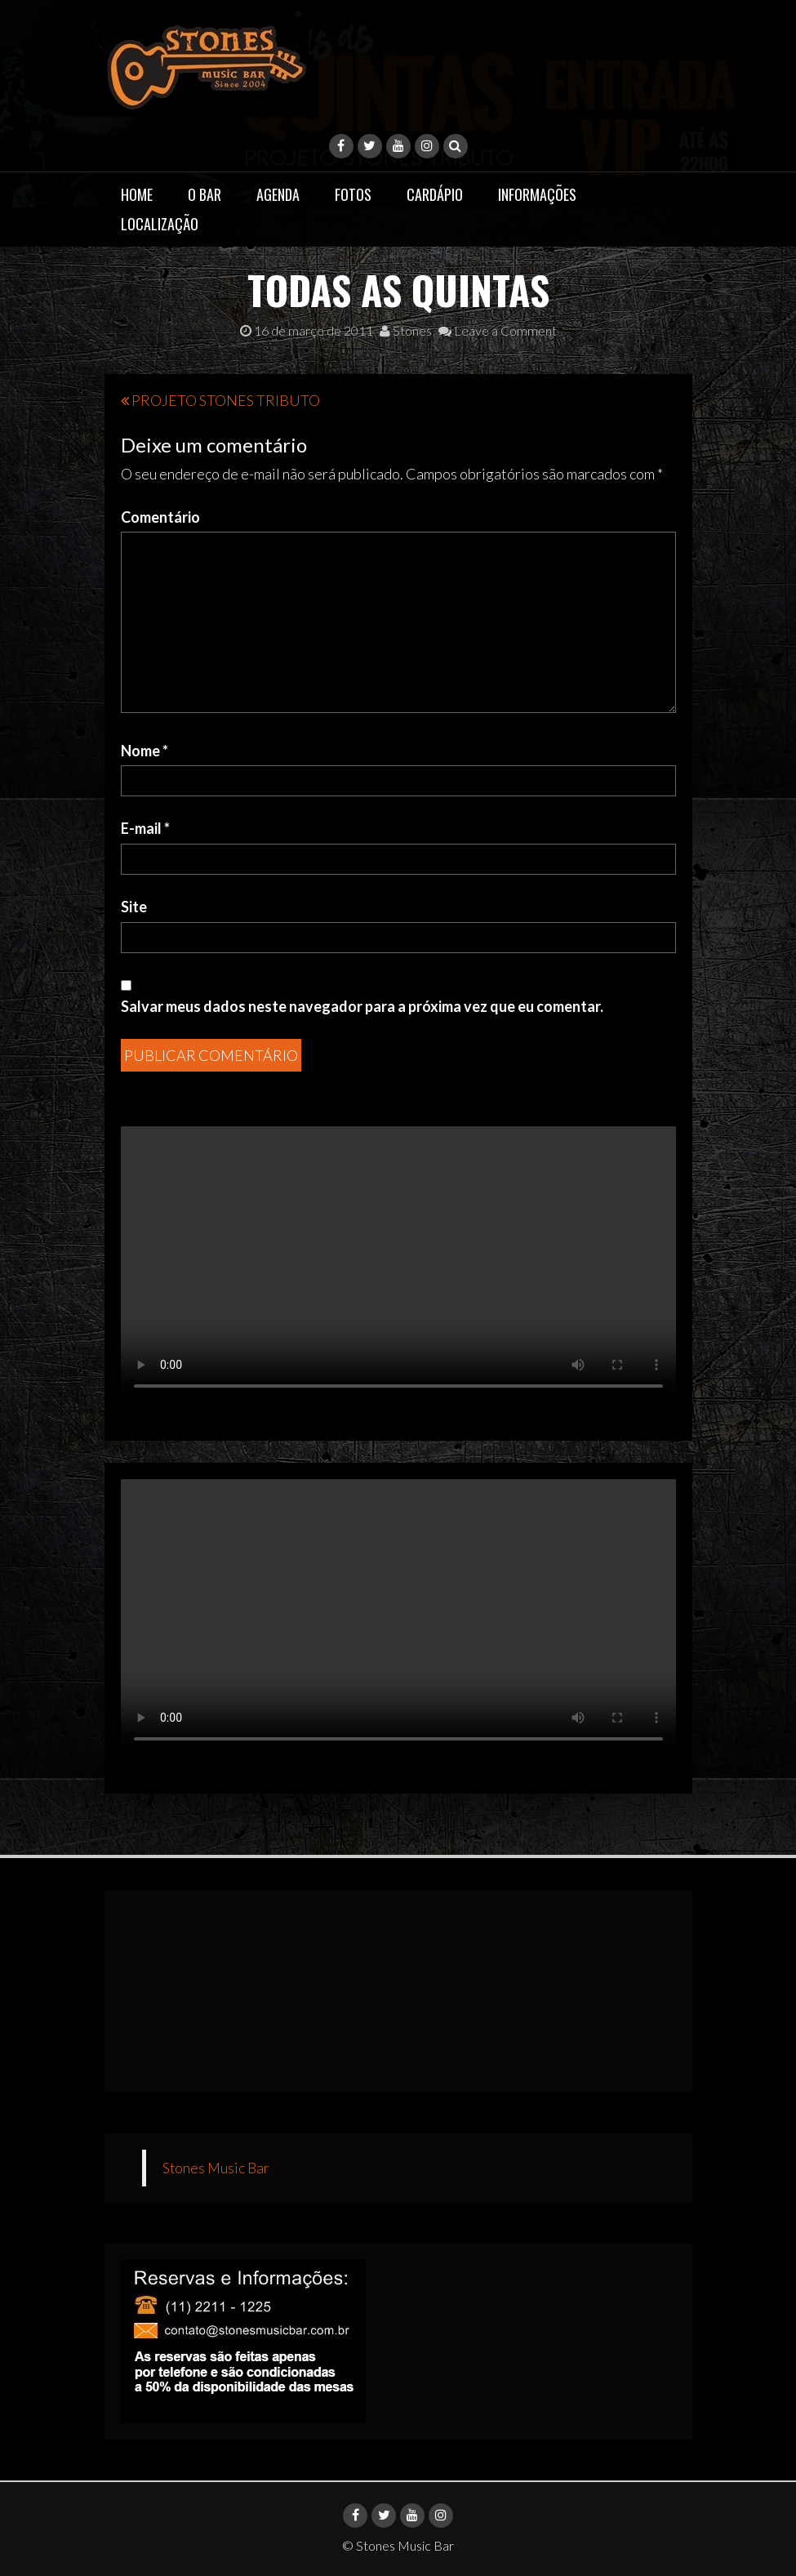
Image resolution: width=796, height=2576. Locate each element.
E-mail (145, 828)
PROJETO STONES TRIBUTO (225, 400)
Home (137, 194)
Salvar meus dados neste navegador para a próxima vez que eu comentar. (362, 1006)
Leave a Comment (497, 330)
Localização (159, 223)
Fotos (353, 194)
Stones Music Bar (215, 2168)
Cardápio (435, 194)
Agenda (278, 194)
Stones (406, 330)
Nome (144, 751)
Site (134, 907)
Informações (537, 194)
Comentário (160, 517)
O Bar (204, 194)
